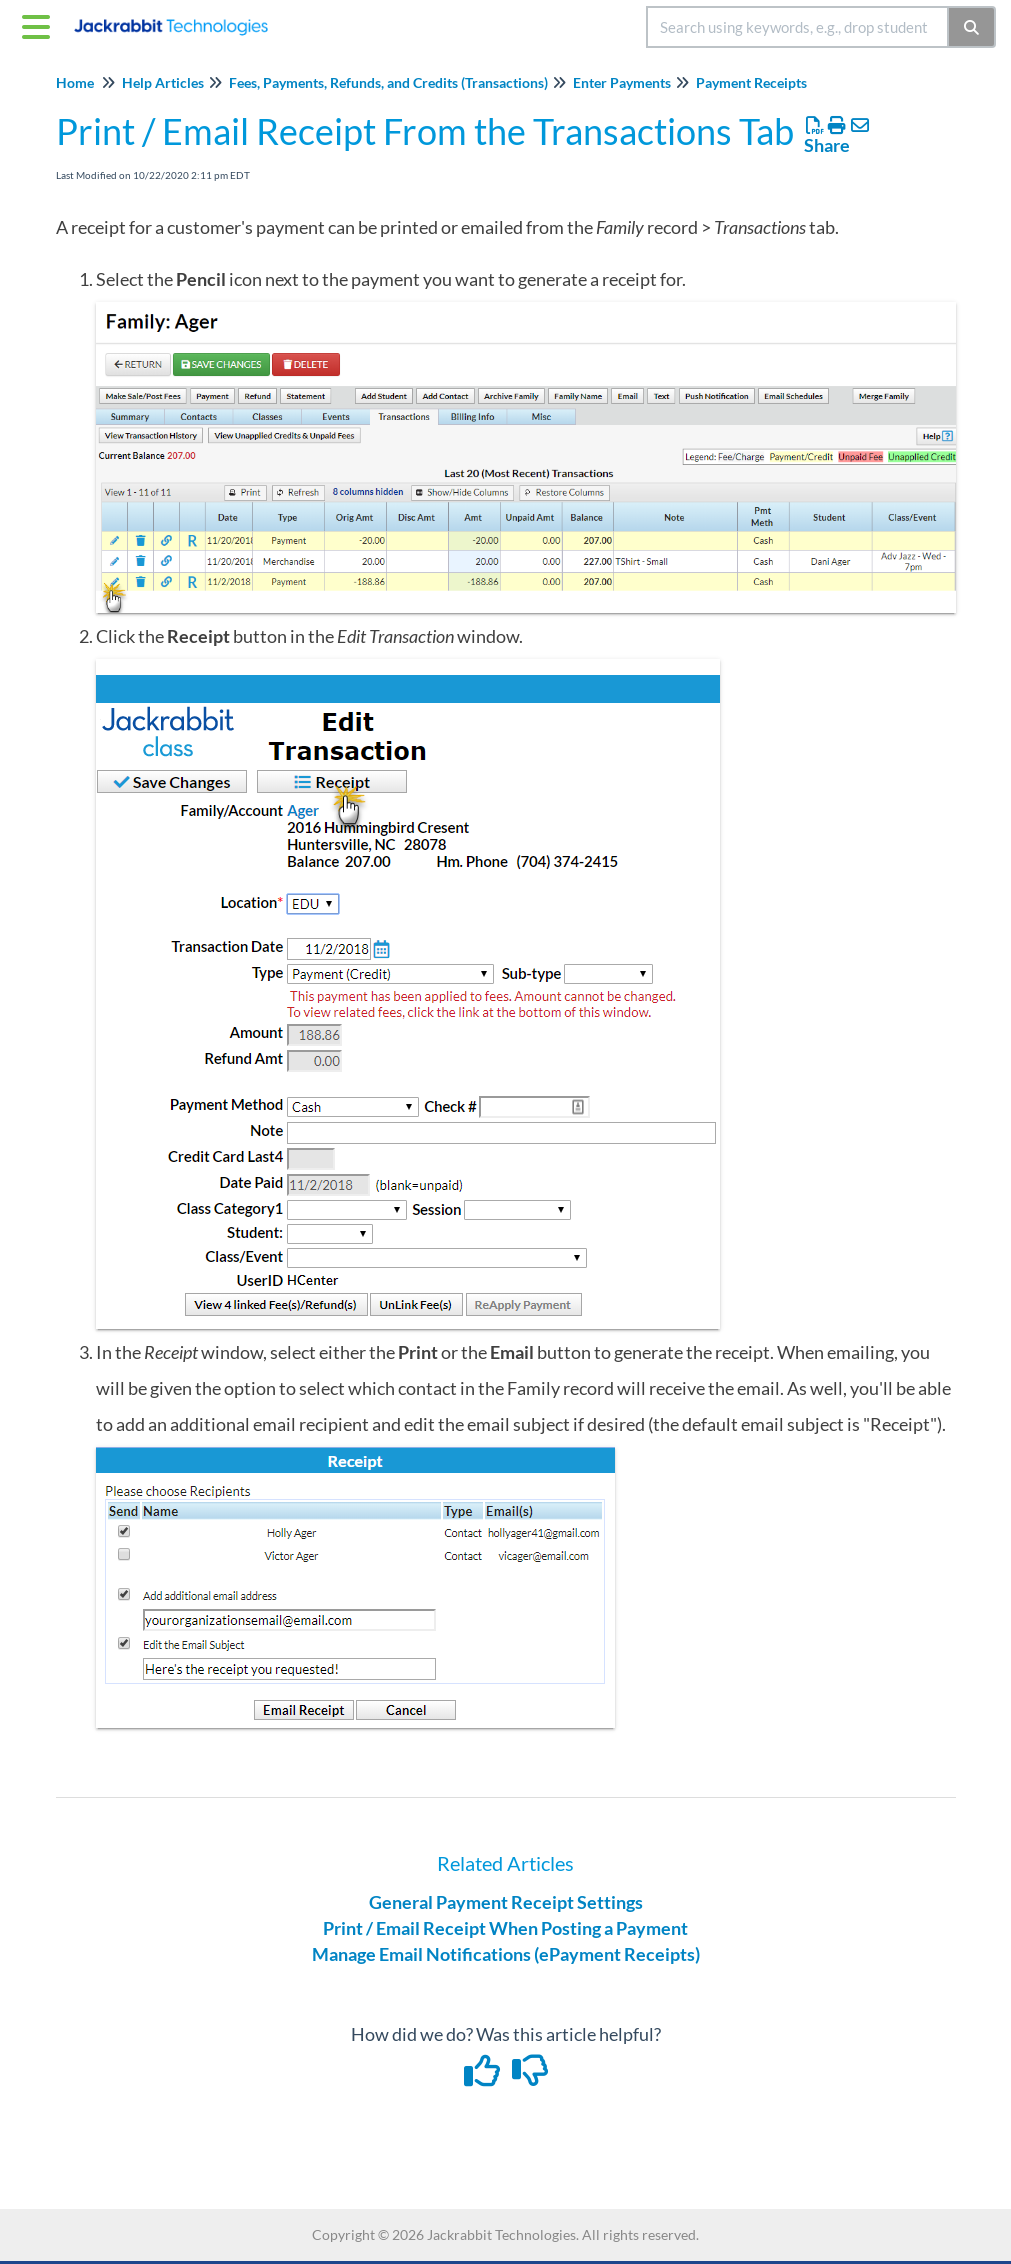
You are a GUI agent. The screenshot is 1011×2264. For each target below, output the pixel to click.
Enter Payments (622, 82)
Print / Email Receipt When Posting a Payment (505, 1928)
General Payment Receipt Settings (506, 1902)
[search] (797, 27)
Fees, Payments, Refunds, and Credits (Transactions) (388, 82)
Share (827, 145)
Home (75, 82)
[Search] (972, 27)
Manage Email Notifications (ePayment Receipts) (506, 1954)
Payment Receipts (751, 82)
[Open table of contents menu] (40, 24)
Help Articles (163, 82)
